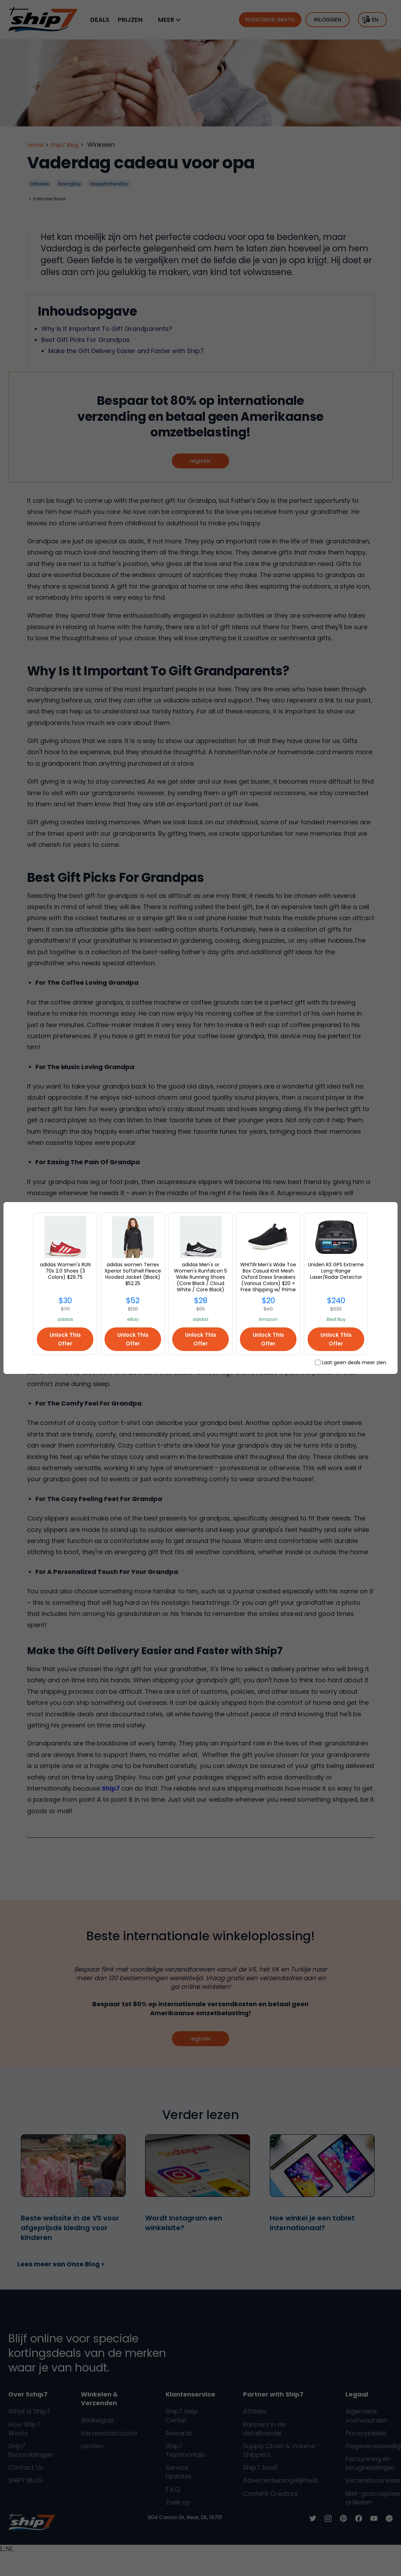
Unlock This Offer (65, 1339)
